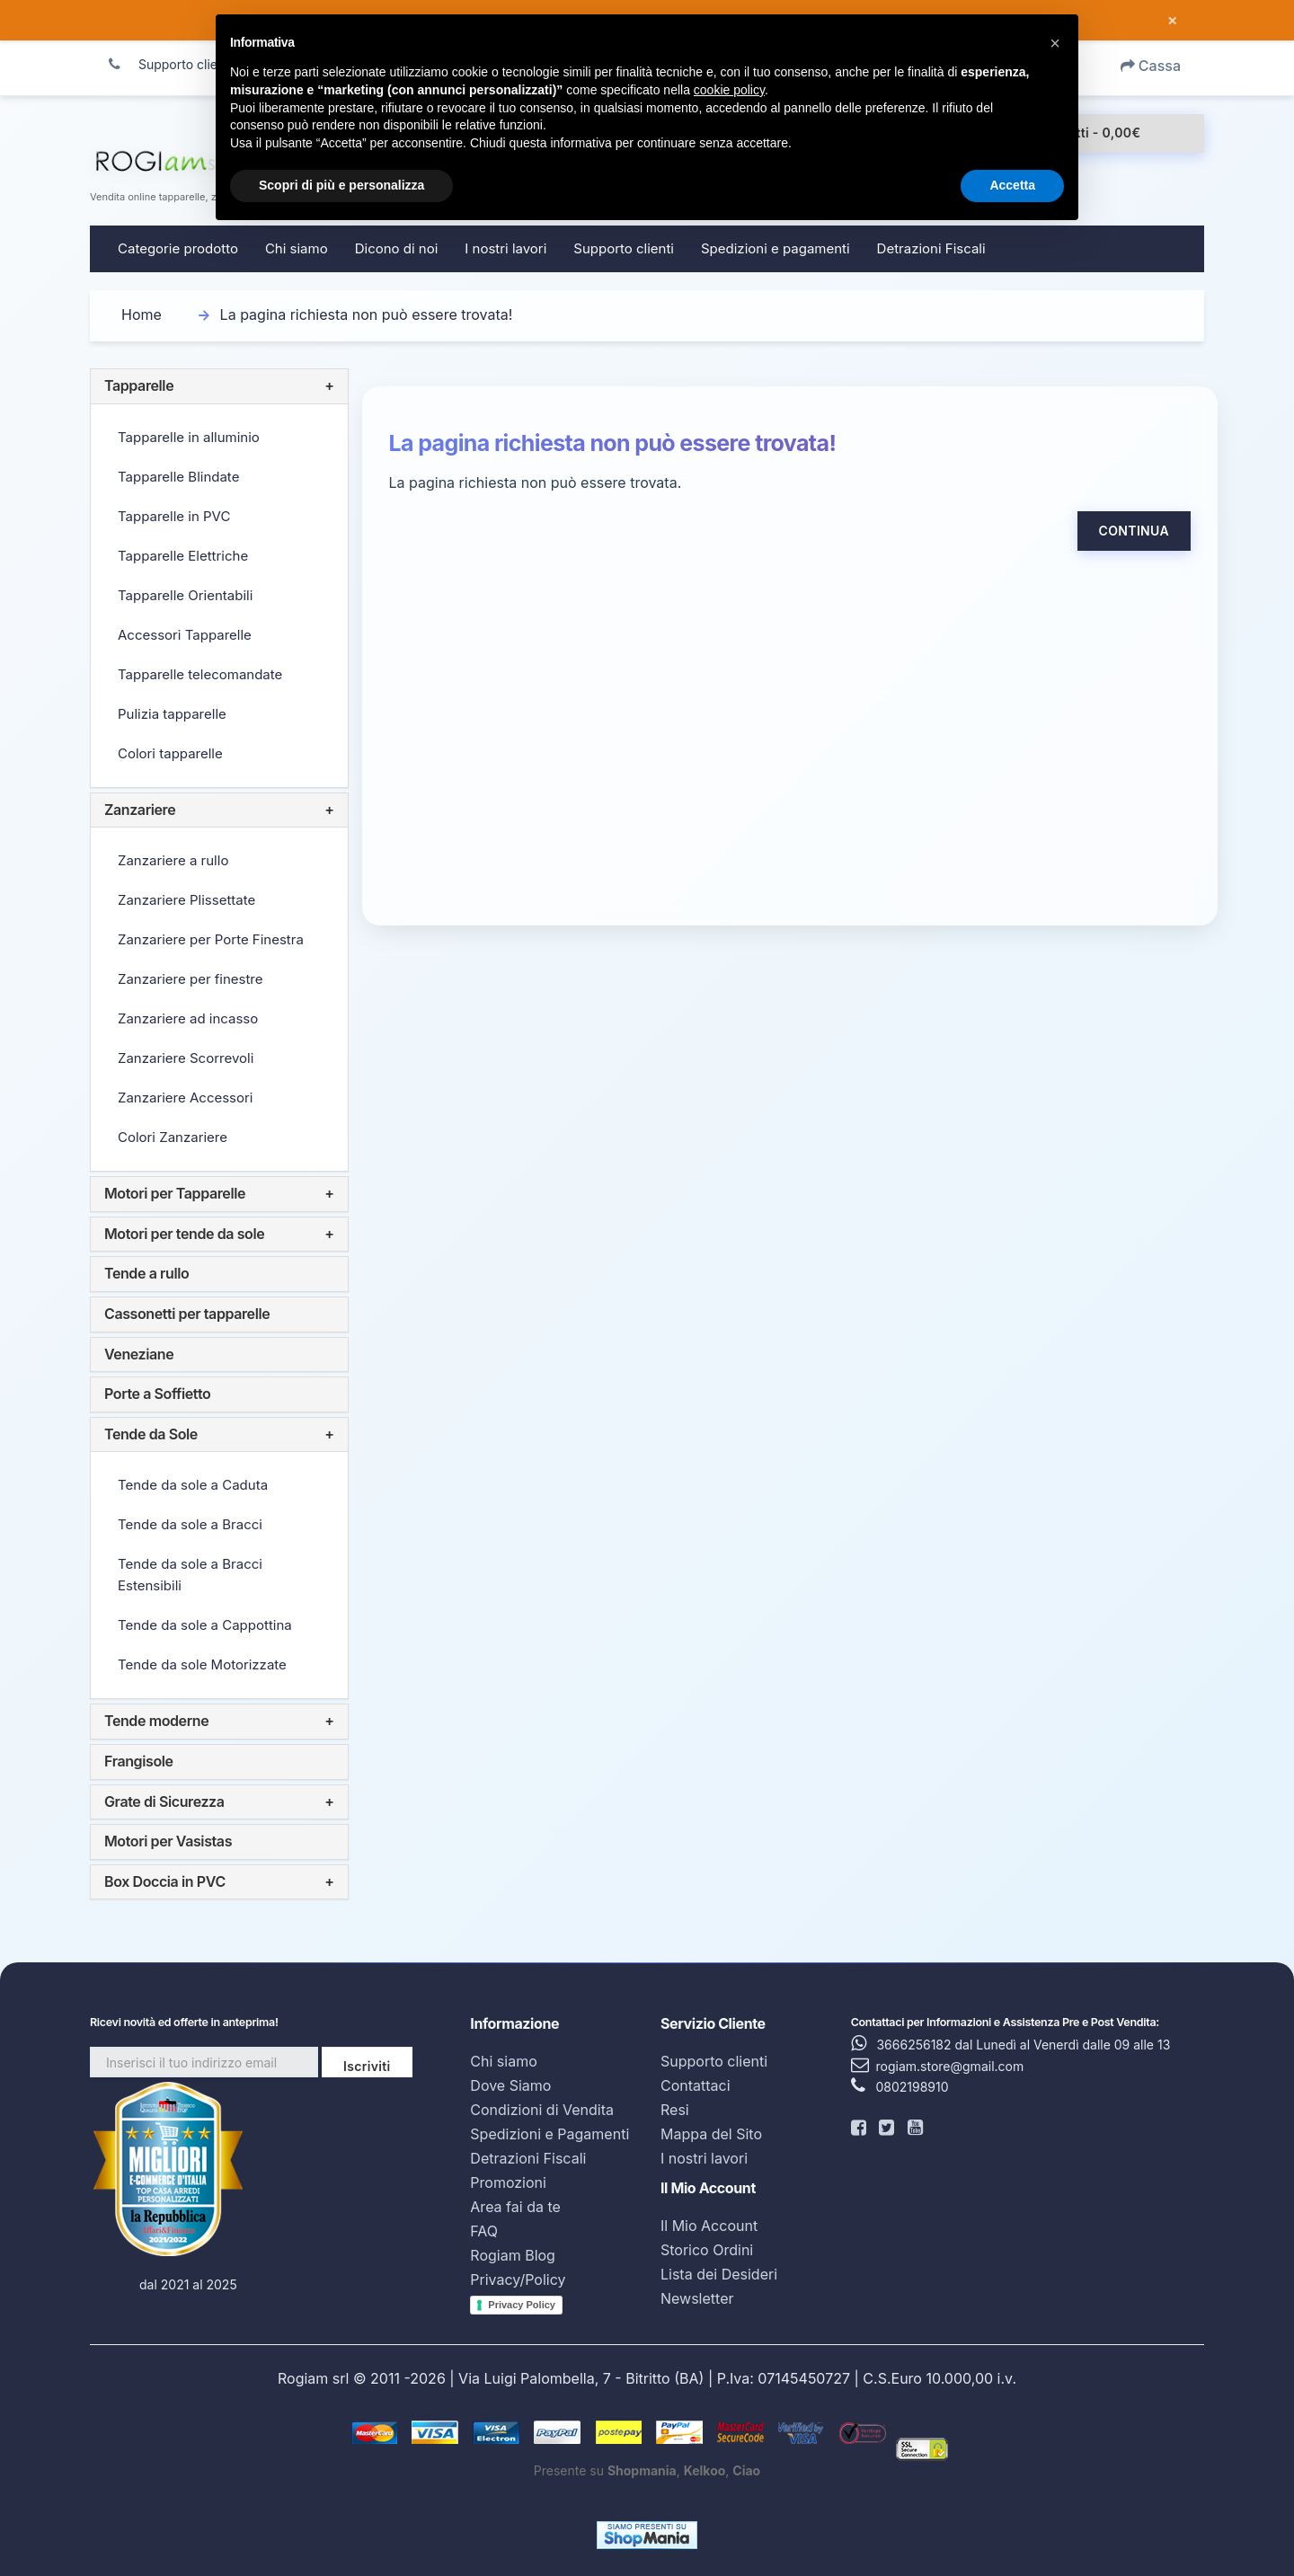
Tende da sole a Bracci (190, 1524)
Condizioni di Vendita (542, 2110)
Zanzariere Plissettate (186, 899)
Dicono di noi (397, 248)
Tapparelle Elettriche (183, 555)
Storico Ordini (706, 2250)
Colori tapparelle (170, 753)
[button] (1055, 43)
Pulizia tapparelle (172, 713)
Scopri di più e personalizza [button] (341, 185)
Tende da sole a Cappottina (205, 1624)
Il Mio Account (709, 2226)
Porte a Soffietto (157, 1394)
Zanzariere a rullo (173, 860)
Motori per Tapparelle (174, 1193)
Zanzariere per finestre (190, 978)
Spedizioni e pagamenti (775, 248)
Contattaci (695, 2085)
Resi (674, 2110)
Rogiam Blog (512, 2255)
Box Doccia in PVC (165, 1881)
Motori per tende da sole (184, 1234)
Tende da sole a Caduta (193, 1484)
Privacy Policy (521, 2304)
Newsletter (697, 2298)
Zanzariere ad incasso (188, 1018)
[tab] (219, 386)
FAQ (484, 2231)
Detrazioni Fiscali (931, 248)
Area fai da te (515, 2207)
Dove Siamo (510, 2085)
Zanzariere (139, 810)
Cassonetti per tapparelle (187, 1314)
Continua (1134, 530)
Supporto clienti (623, 248)
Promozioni (508, 2182)
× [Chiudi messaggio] (1172, 21)
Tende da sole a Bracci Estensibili (190, 1574)
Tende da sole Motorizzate (202, 1664)
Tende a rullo (146, 1273)
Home (141, 314)
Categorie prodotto (178, 248)
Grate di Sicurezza (164, 1801)
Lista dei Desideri (718, 2274)
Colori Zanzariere (172, 1137)
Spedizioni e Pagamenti (549, 2134)
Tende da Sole (151, 1434)
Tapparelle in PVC (174, 516)
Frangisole (138, 1761)
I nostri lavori (505, 248)
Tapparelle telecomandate (200, 674)
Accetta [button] (1012, 185)
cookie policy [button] (729, 90)
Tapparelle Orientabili (185, 595)
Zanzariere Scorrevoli (185, 1058)
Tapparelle (138, 385)
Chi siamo (296, 248)
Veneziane (138, 1354)
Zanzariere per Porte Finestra (211, 939)
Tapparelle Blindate (178, 476)
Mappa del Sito (711, 2134)
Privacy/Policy (517, 2279)
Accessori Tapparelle (185, 634)
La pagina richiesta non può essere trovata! (366, 314)
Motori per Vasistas (168, 1841)
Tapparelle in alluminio (189, 437)
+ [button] (328, 386)
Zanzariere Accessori (185, 1097)
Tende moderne (156, 1721)
